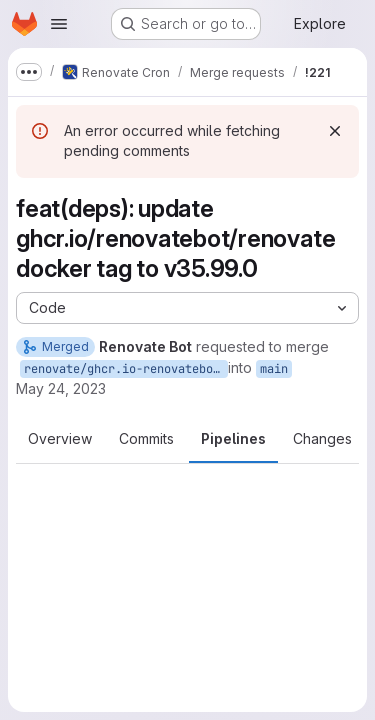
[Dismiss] (335, 131)
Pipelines (233, 438)
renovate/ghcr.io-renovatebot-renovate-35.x (126, 369)
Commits (146, 438)
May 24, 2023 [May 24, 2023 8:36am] (61, 388)
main (274, 369)
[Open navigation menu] (59, 24)
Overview (60, 438)
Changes (322, 438)
